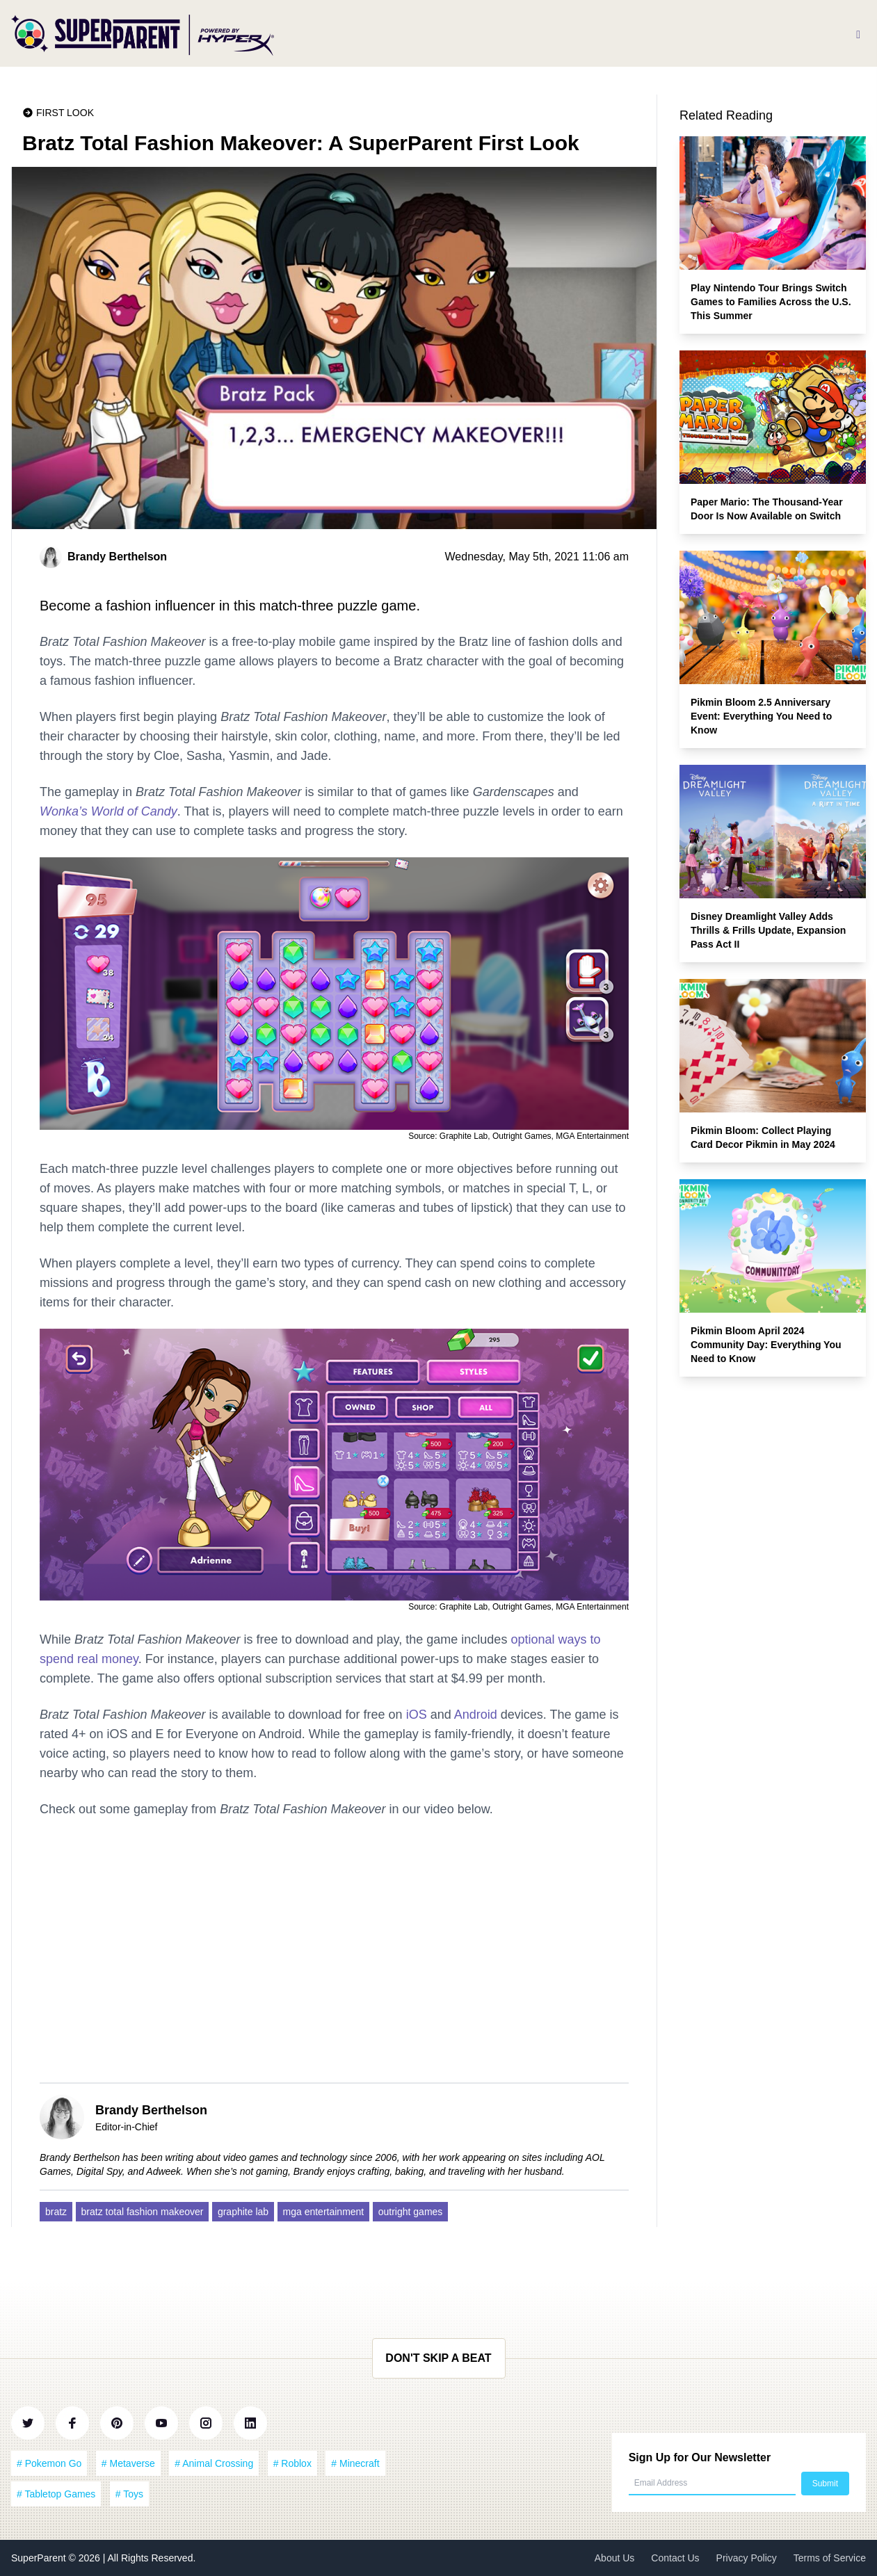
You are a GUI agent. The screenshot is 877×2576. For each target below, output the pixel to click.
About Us (615, 2557)
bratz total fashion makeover (142, 2211)
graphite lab (243, 2211)
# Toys (129, 2494)
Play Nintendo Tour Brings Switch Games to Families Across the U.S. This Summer (771, 301)
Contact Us (675, 2557)
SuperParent (40, 2557)
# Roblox (292, 2463)
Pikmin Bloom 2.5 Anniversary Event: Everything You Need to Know (761, 716)
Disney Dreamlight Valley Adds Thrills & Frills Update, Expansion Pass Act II (768, 930)
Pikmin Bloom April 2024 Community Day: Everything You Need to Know (766, 1344)
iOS (416, 1715)
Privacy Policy (746, 2557)
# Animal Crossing (214, 2463)
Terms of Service (830, 2557)
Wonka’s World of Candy (108, 811)
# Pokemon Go (49, 2463)
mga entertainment (323, 2211)
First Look (65, 112)
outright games (410, 2211)
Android (475, 1715)
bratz (56, 2211)
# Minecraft (355, 2463)
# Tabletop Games (56, 2494)
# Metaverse (128, 2463)
